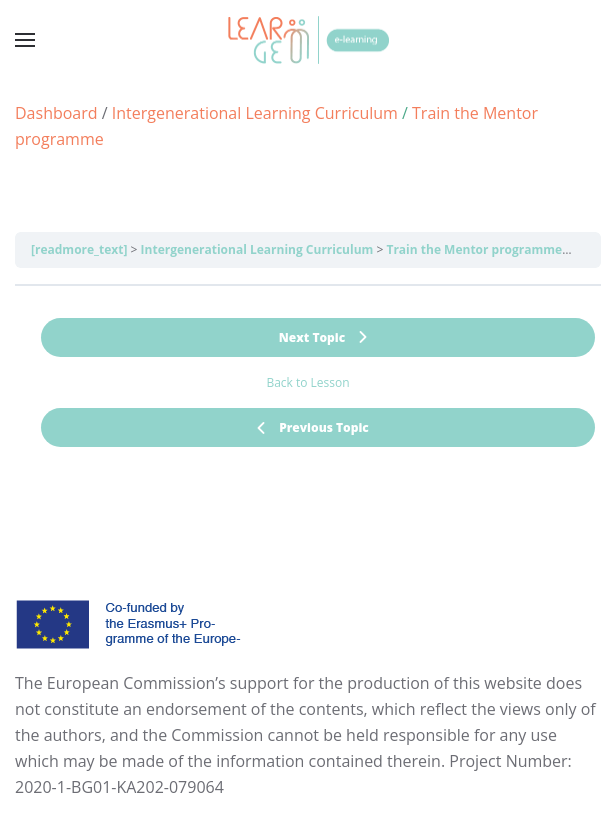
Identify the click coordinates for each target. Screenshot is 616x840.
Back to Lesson (307, 382)
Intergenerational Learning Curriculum (257, 249)
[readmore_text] (79, 249)
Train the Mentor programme (474, 249)
